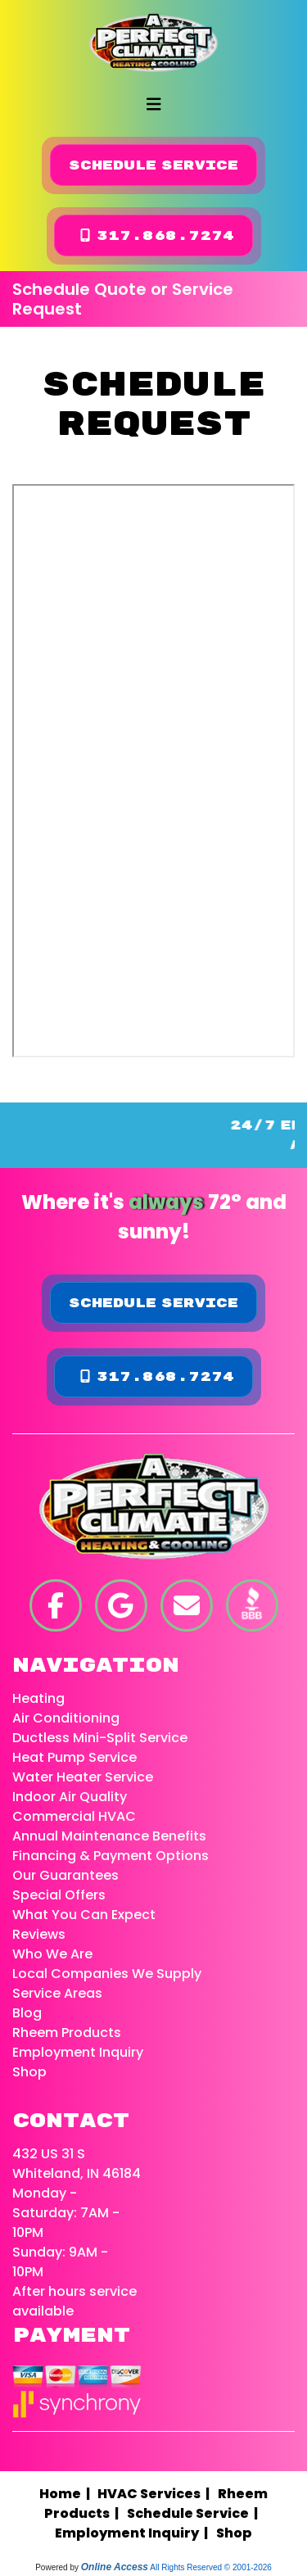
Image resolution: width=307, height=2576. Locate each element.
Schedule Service (153, 165)
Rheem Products (66, 2032)
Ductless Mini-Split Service (99, 1737)
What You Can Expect (84, 1914)
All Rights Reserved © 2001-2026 (211, 2567)
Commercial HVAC (74, 1816)
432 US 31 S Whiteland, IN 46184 (76, 2163)
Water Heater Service (82, 1777)
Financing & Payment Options (110, 1855)
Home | (68, 2493)
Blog (27, 2012)
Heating (38, 1698)
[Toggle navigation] (154, 104)
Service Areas (57, 1993)
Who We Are (52, 1953)
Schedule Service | (195, 2513)
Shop (29, 2071)
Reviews (38, 1934)
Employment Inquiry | (134, 2533)
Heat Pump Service (74, 1757)
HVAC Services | (155, 2493)
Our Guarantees (65, 1875)
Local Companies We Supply (106, 1973)
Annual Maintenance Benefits (109, 1836)
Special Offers (59, 1895)
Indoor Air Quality (69, 1796)
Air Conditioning (66, 1718)
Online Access (114, 2567)
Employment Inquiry (77, 2052)
